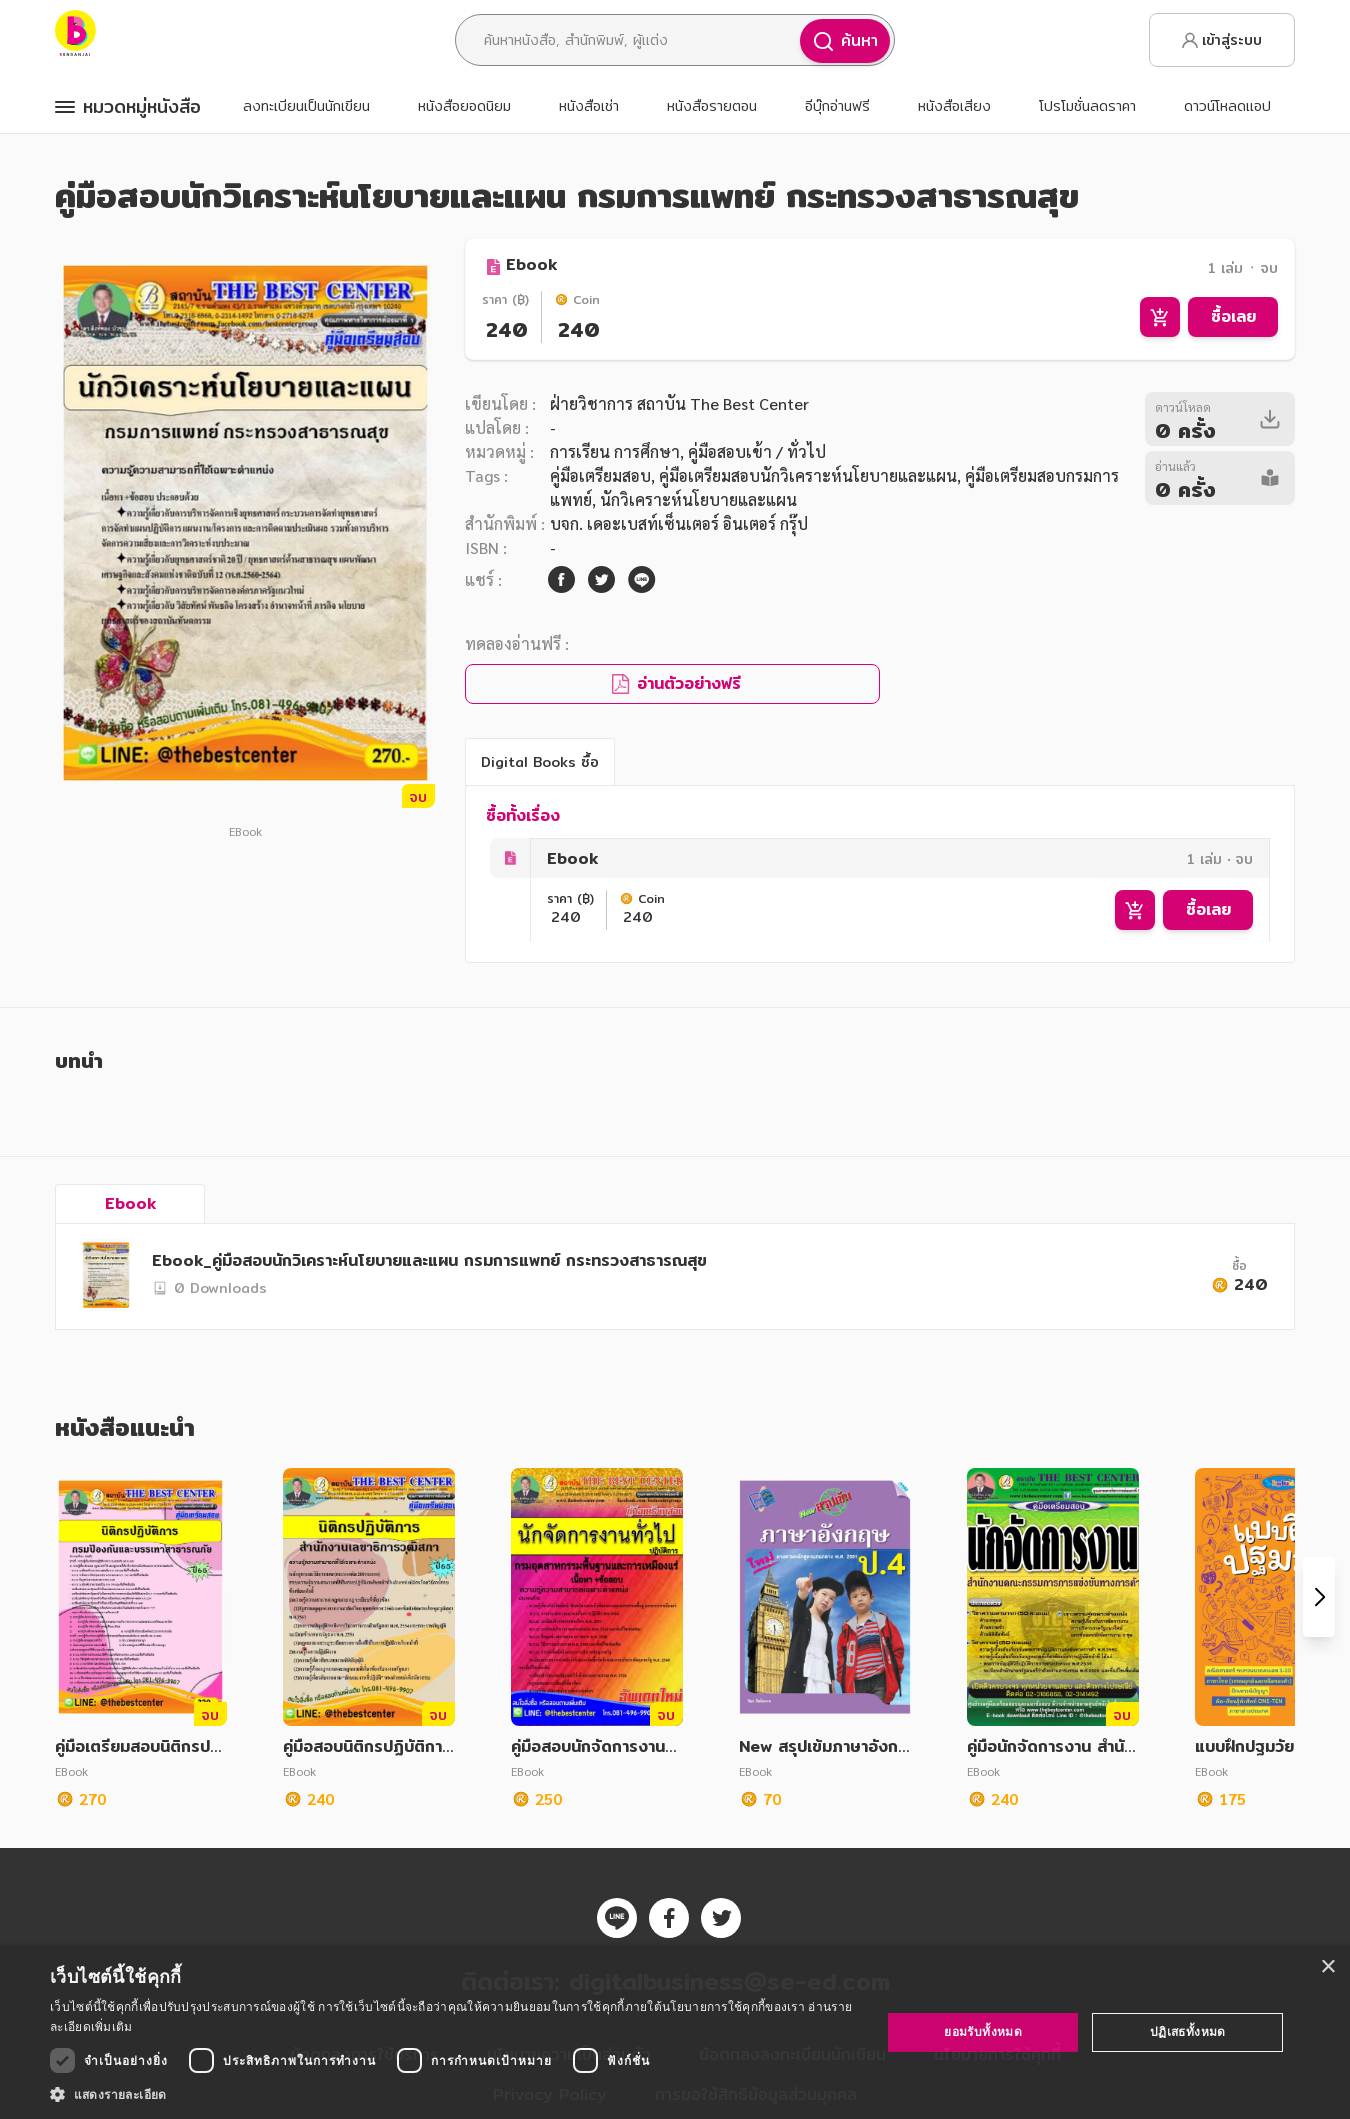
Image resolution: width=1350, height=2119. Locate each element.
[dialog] (675, 2032)
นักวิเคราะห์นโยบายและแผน (698, 499)
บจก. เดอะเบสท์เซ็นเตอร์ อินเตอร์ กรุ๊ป (679, 523)
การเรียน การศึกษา (615, 451)
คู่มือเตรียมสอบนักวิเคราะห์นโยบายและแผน (808, 475)
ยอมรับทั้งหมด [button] (983, 2031)
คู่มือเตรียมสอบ (600, 475)
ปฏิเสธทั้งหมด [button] (1188, 2031)
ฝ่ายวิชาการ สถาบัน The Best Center (679, 403)
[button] (453, 2094)
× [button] (1327, 1967)
